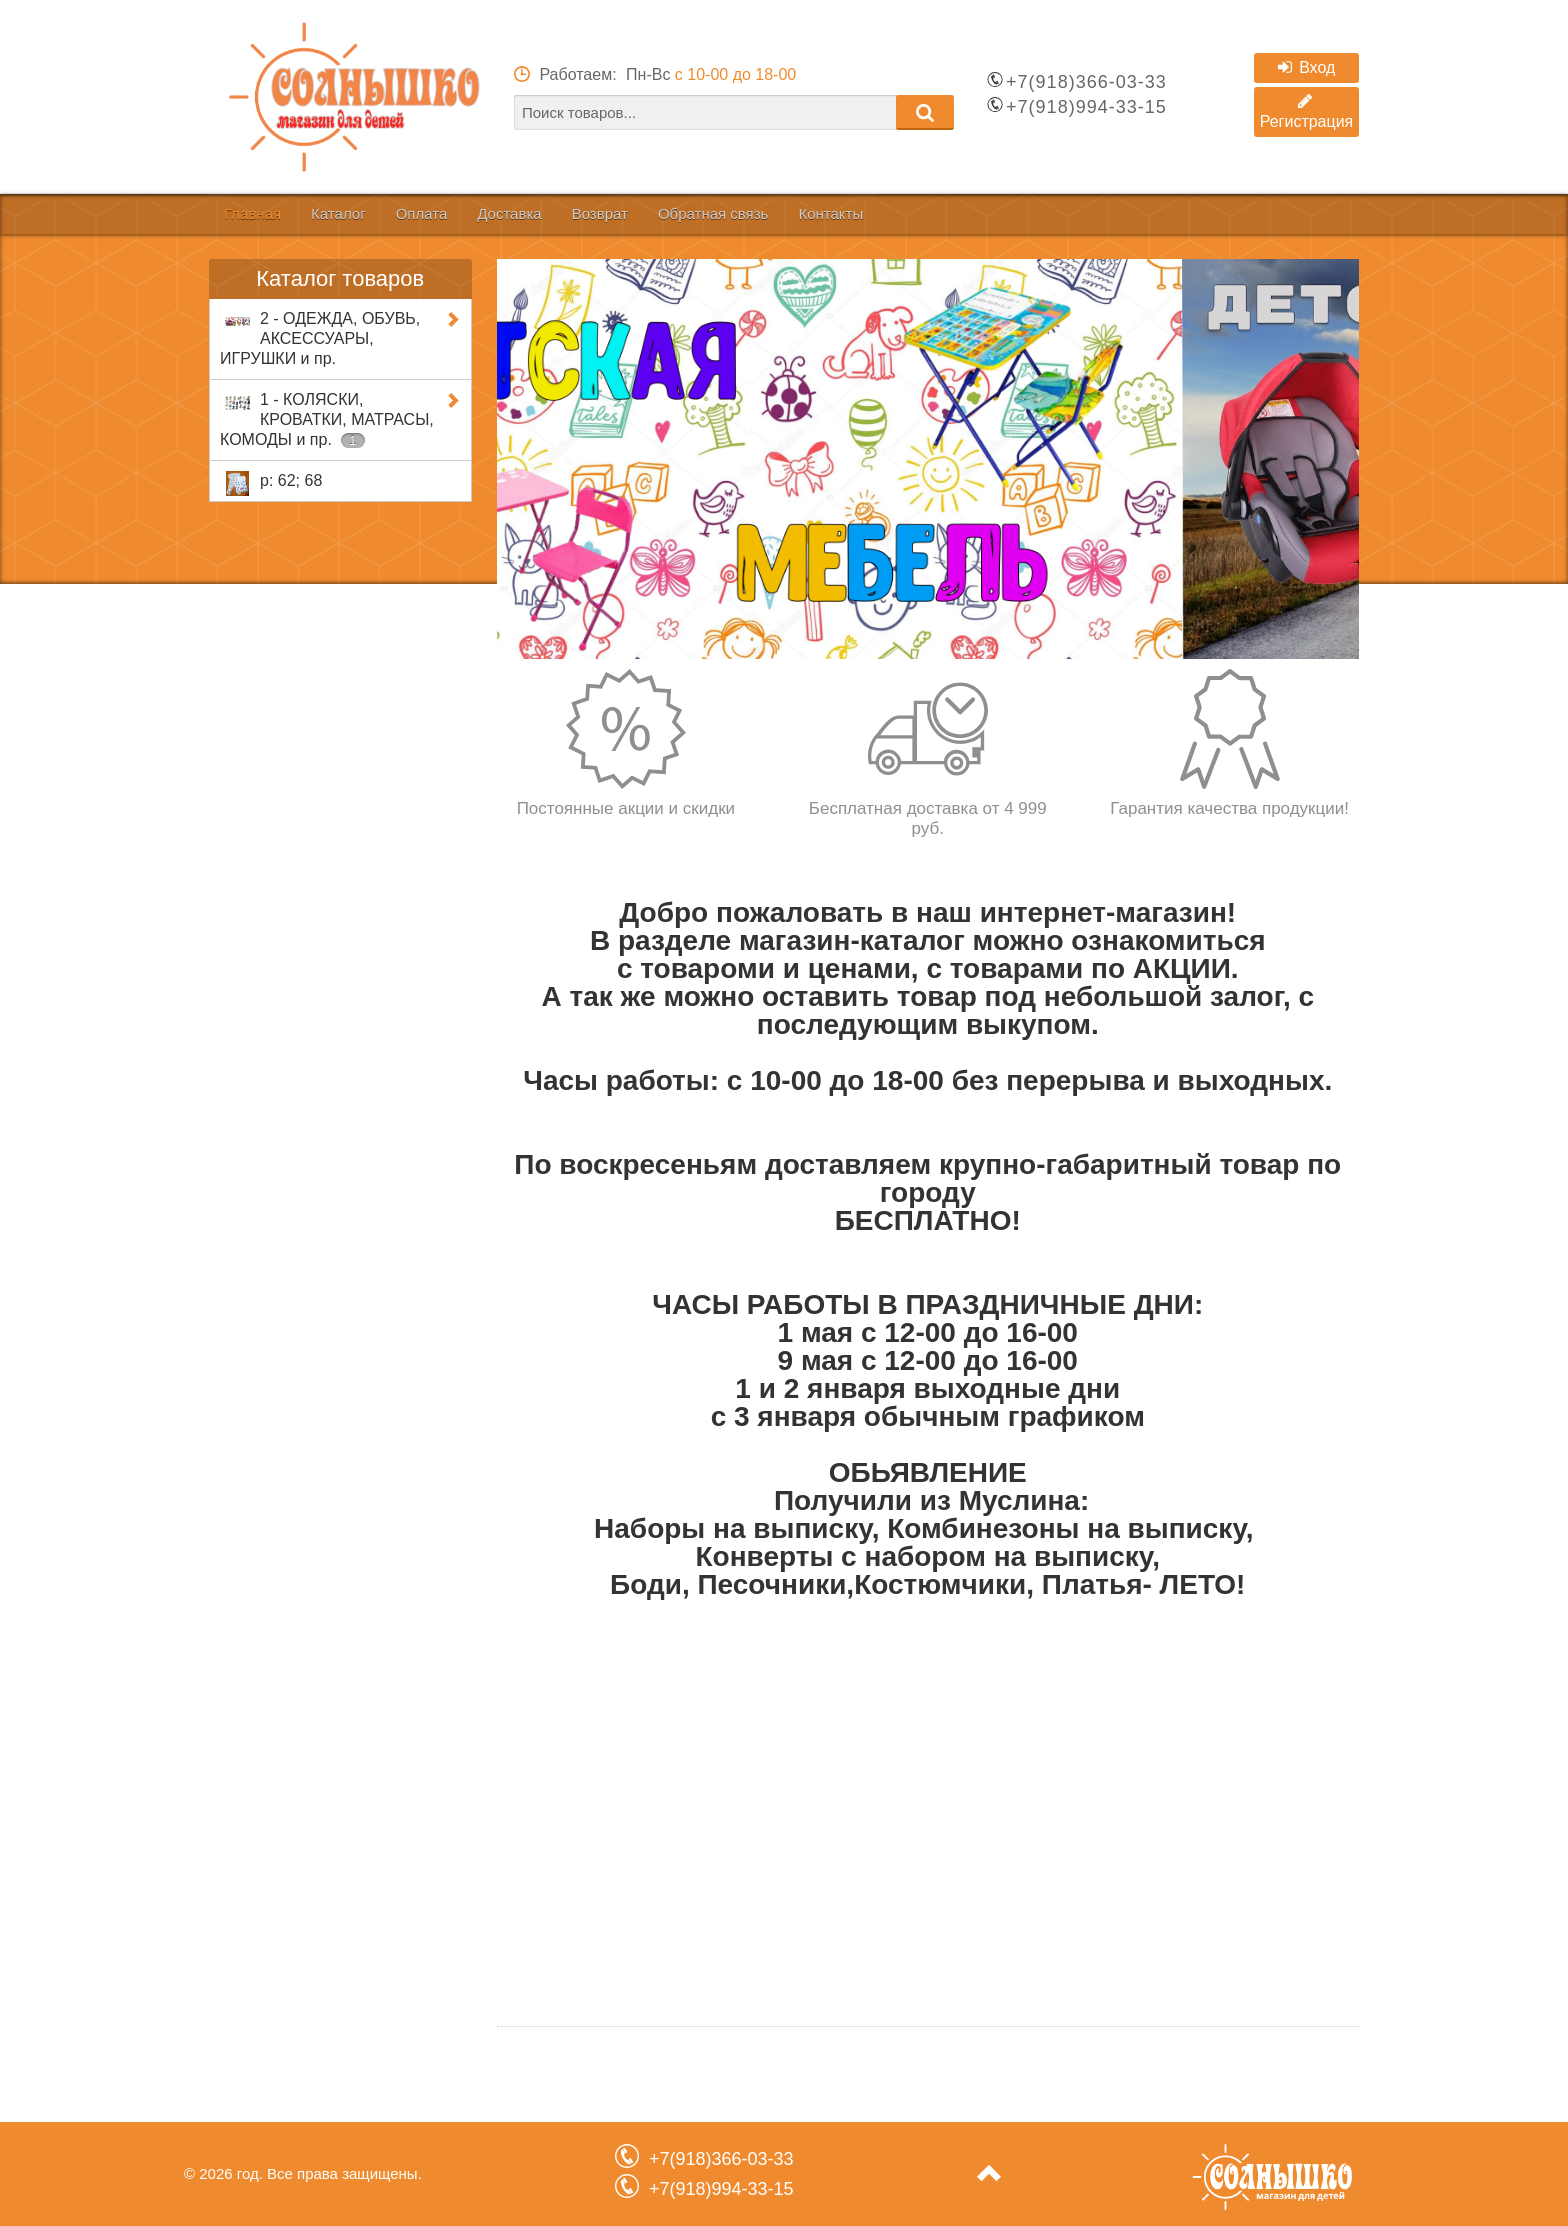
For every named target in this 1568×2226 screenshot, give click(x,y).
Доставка (592, 213)
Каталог (374, 213)
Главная (264, 213)
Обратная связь (846, 213)
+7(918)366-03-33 (1086, 82)
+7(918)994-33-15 (1086, 107)
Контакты (989, 213)
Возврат (707, 213)
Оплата (480, 213)
